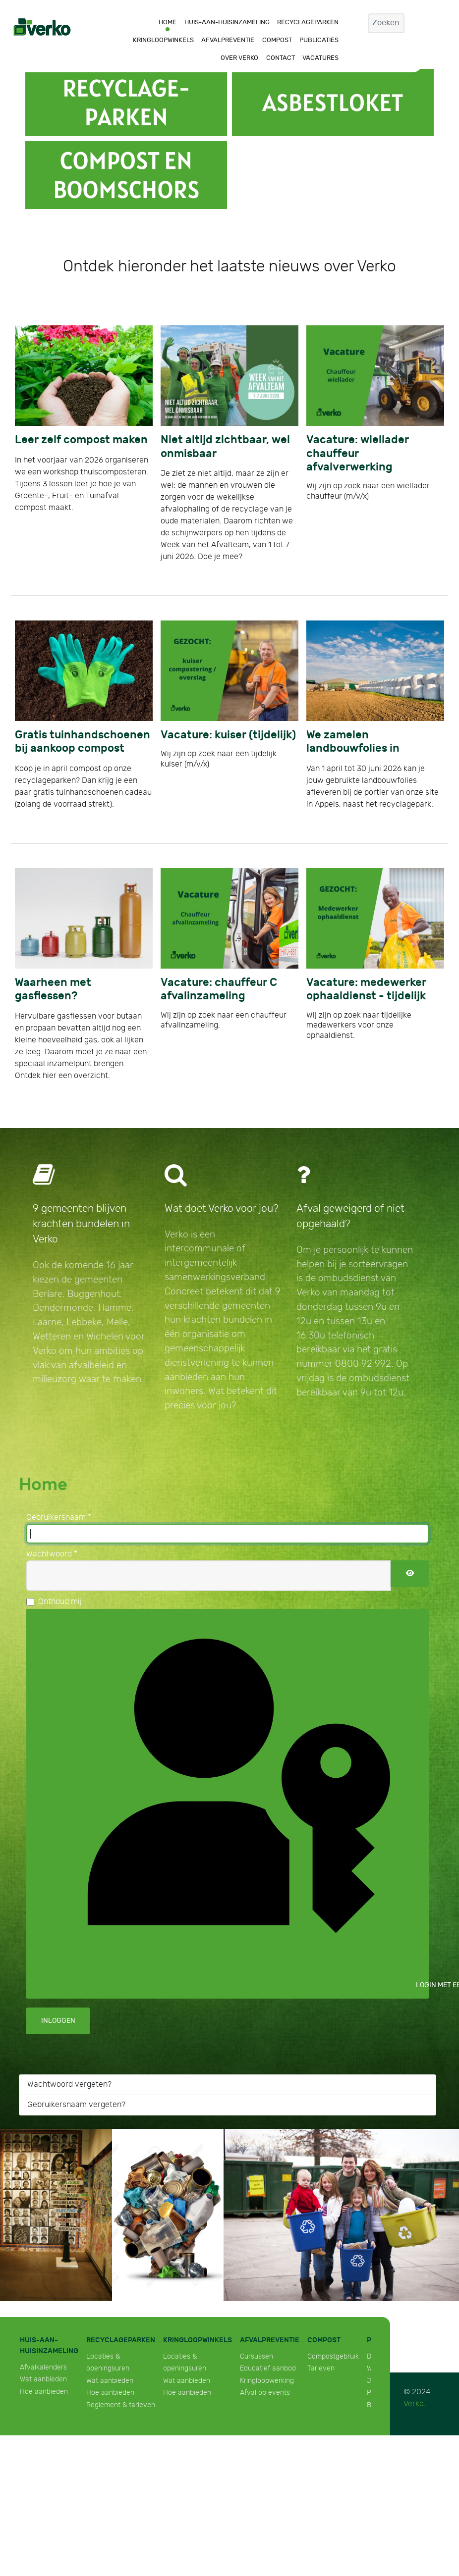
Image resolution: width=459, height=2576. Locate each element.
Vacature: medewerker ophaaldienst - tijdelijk (366, 989)
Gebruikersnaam (58, 1517)
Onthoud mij (60, 1601)
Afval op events (265, 2392)
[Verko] (42, 26)
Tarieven (321, 2368)
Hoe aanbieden (44, 2391)
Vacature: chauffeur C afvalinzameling (219, 989)
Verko (413, 2404)
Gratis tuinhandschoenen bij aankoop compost (82, 741)
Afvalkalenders (43, 2367)
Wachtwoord (51, 1554)
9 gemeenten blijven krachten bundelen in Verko (81, 1223)
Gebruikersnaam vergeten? (76, 2105)
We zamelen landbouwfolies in (353, 741)
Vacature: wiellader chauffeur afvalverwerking (357, 453)
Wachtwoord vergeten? (69, 2084)
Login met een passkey (235, 1802)
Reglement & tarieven (120, 2405)
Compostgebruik (333, 2356)
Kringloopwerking (267, 2380)
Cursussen (256, 2356)
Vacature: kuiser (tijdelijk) (228, 735)
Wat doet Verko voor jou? (222, 1208)
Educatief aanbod (268, 2368)
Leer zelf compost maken (81, 440)
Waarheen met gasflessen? (53, 989)
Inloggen (58, 2020)
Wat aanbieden (43, 2379)
